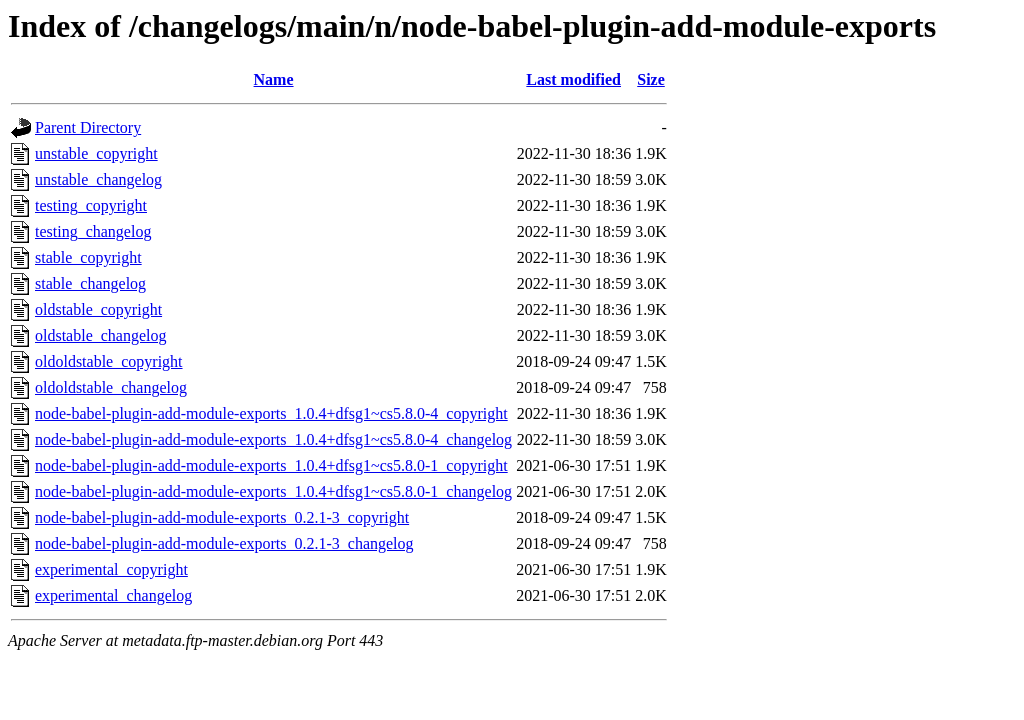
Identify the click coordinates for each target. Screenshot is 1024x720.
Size (651, 79)
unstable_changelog (98, 179)
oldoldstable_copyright (109, 361)
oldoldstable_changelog (111, 387)
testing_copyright (91, 205)
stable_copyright (88, 257)
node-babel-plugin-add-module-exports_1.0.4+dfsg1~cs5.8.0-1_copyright (271, 465)
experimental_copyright (111, 569)
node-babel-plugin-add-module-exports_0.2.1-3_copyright (222, 517)
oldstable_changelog (101, 335)
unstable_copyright (96, 153)
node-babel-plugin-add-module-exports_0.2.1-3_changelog (224, 543)
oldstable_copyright (98, 309)
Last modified (573, 79)
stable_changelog (90, 283)
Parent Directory (88, 127)
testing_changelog (93, 231)
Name (274, 79)
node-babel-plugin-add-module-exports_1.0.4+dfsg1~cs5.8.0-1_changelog (273, 491)
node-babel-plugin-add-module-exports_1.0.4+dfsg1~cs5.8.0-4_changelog (273, 439)
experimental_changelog (113, 595)
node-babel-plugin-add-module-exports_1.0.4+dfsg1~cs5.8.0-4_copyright (271, 413)
